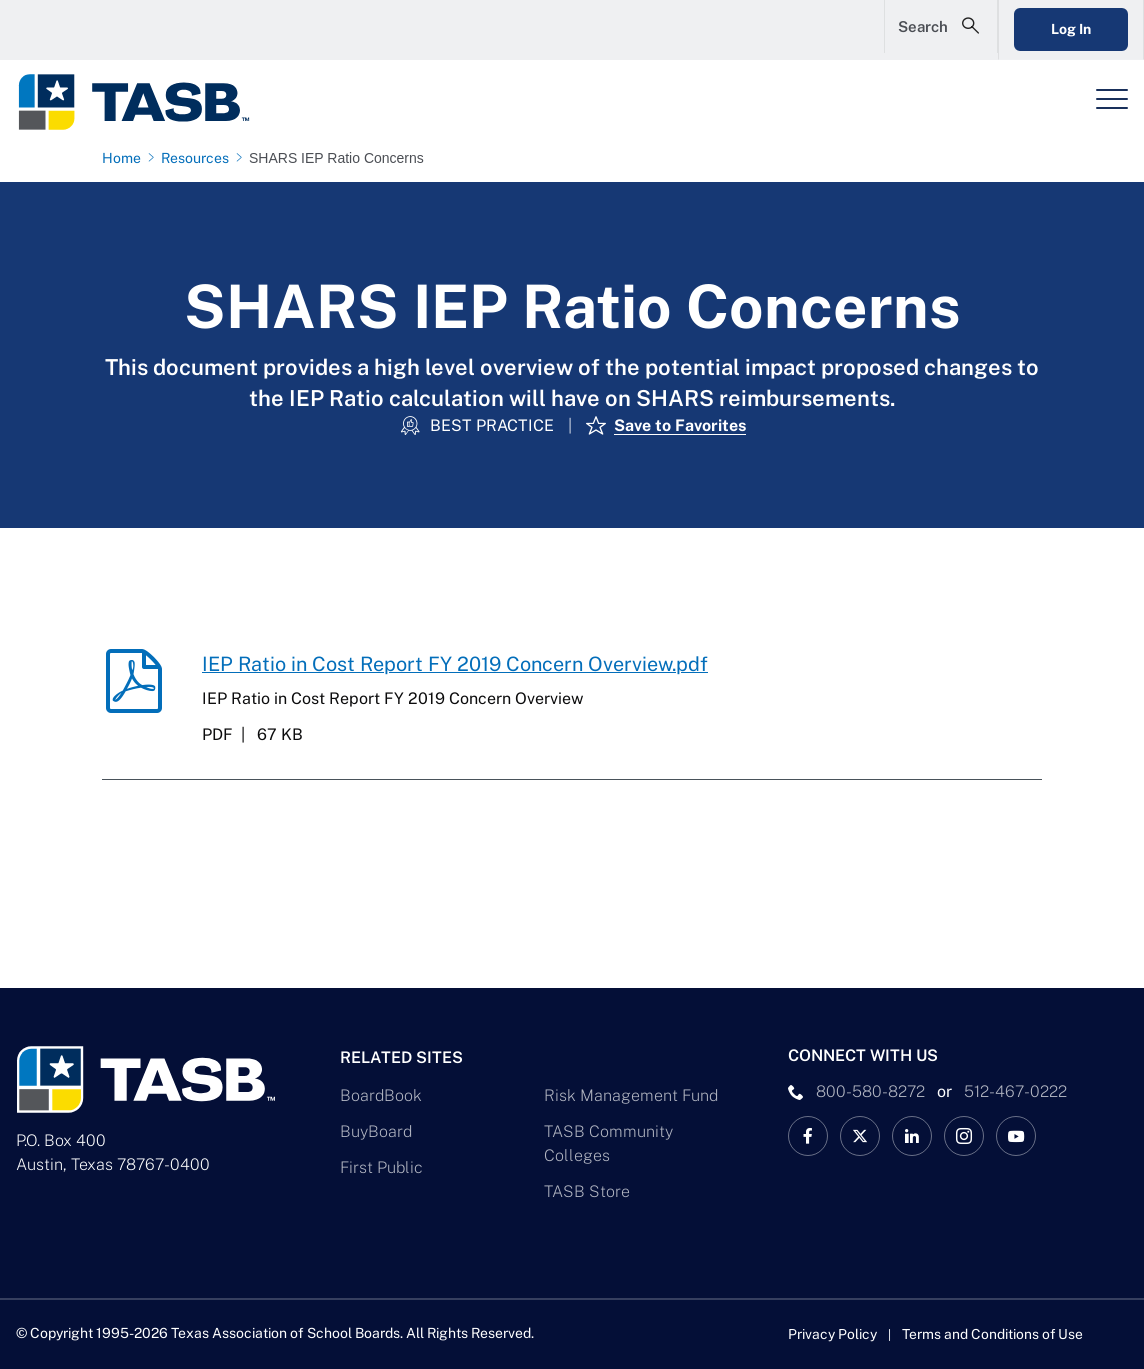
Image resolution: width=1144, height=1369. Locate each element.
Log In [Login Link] (1061, 29)
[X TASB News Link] (860, 1136)
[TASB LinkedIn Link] (912, 1136)
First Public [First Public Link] (381, 1167)
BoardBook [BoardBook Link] (381, 1095)
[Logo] (146, 102)
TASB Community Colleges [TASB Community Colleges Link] (608, 1143)
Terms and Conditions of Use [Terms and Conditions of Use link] (993, 1334)
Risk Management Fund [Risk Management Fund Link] (631, 1095)
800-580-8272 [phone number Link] (870, 1091)
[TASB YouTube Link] (1016, 1136)
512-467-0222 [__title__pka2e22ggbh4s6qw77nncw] (1015, 1091)
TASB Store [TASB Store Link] (587, 1191)
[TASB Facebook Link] (808, 1136)
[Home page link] (125, 158)
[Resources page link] (199, 158)
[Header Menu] (1112, 99)
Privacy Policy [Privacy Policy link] (832, 1334)
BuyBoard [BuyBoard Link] (376, 1131)
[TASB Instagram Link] (964, 1136)
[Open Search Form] (921, 30)
